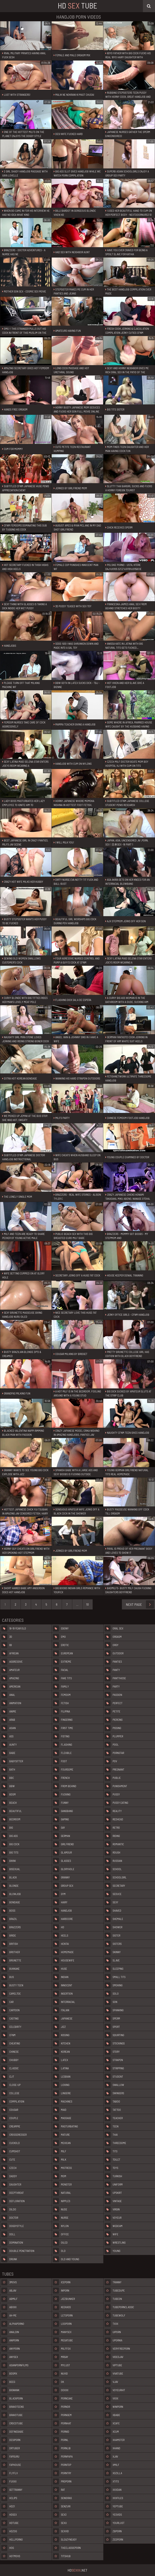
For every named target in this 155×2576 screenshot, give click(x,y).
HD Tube (77, 5)
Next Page (140, 1604)
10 (87, 1604)
